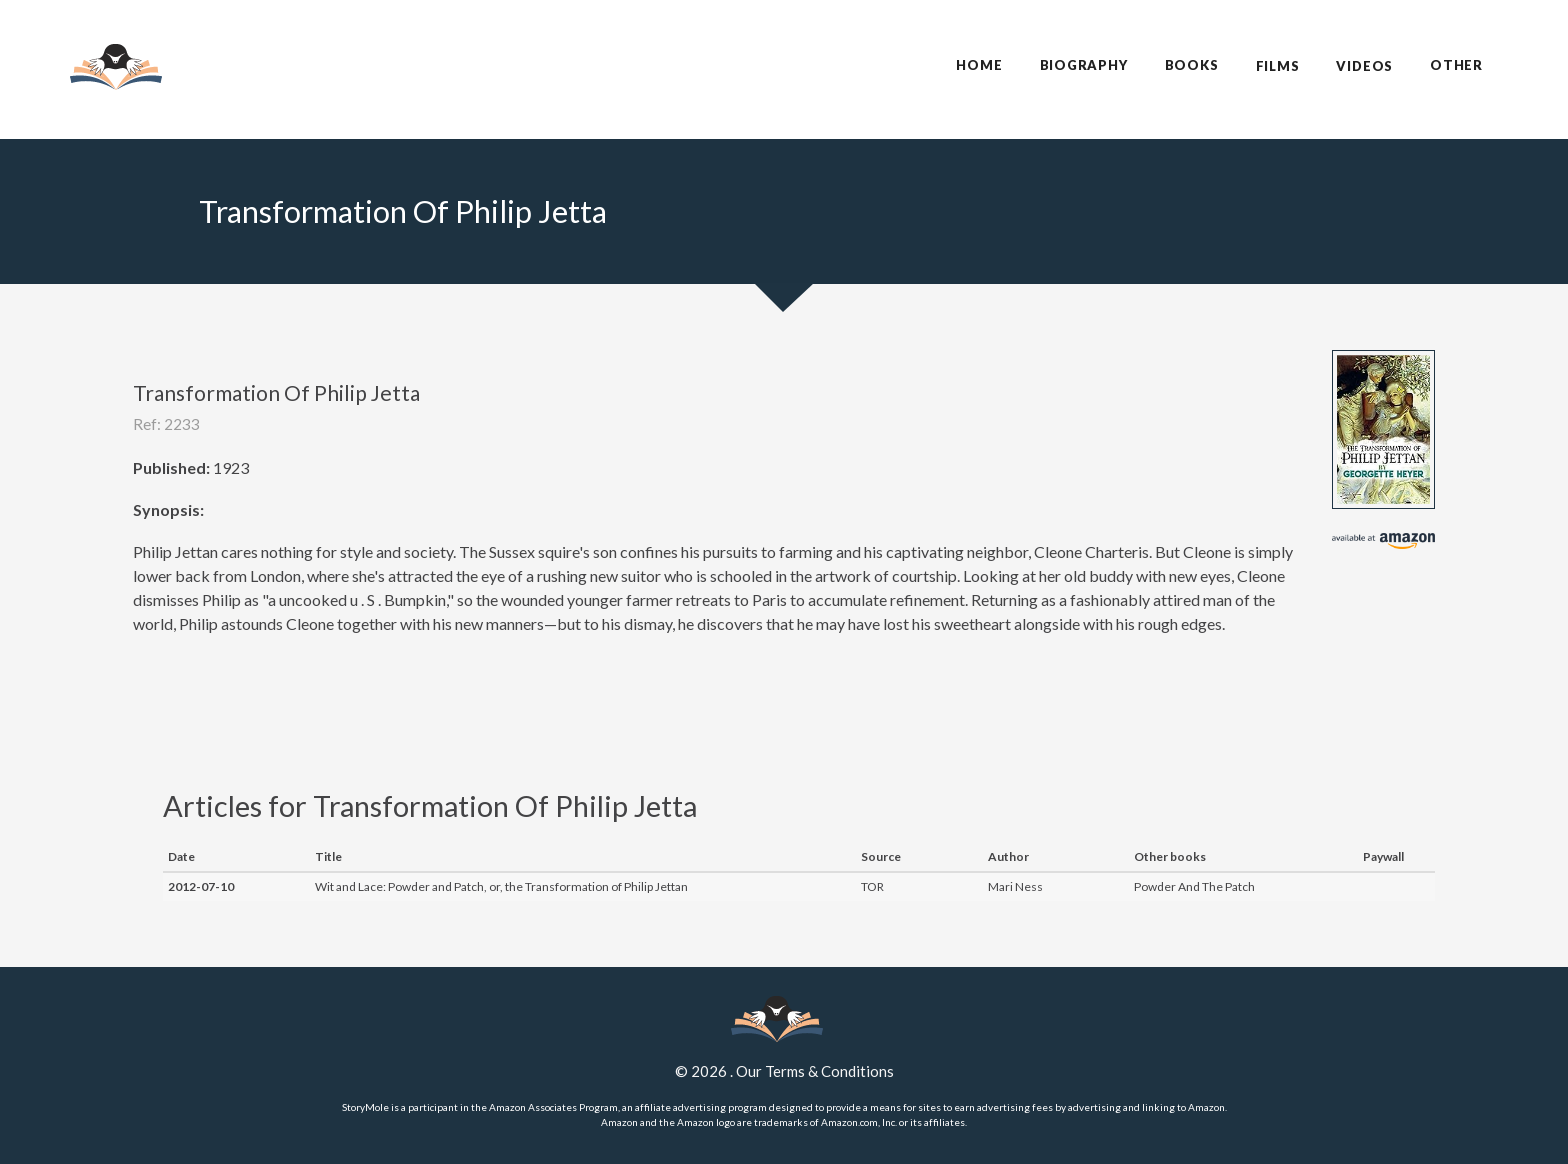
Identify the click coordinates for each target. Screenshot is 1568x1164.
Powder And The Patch (1194, 886)
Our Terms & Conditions (815, 1071)
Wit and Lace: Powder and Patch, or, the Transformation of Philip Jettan (501, 886)
